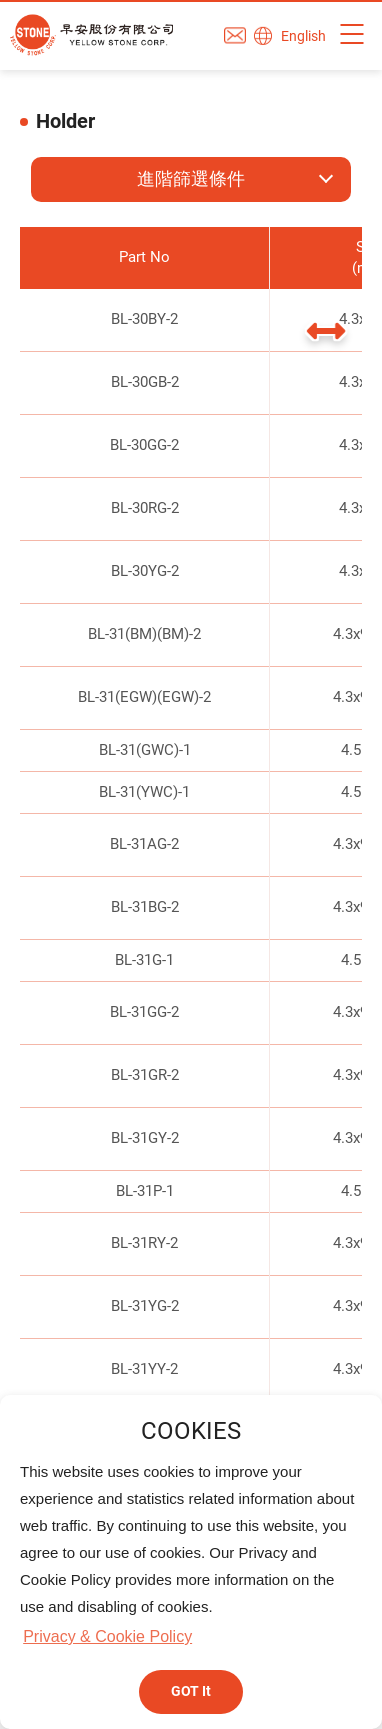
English (303, 36)
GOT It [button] (191, 1691)
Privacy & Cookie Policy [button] (107, 1636)
